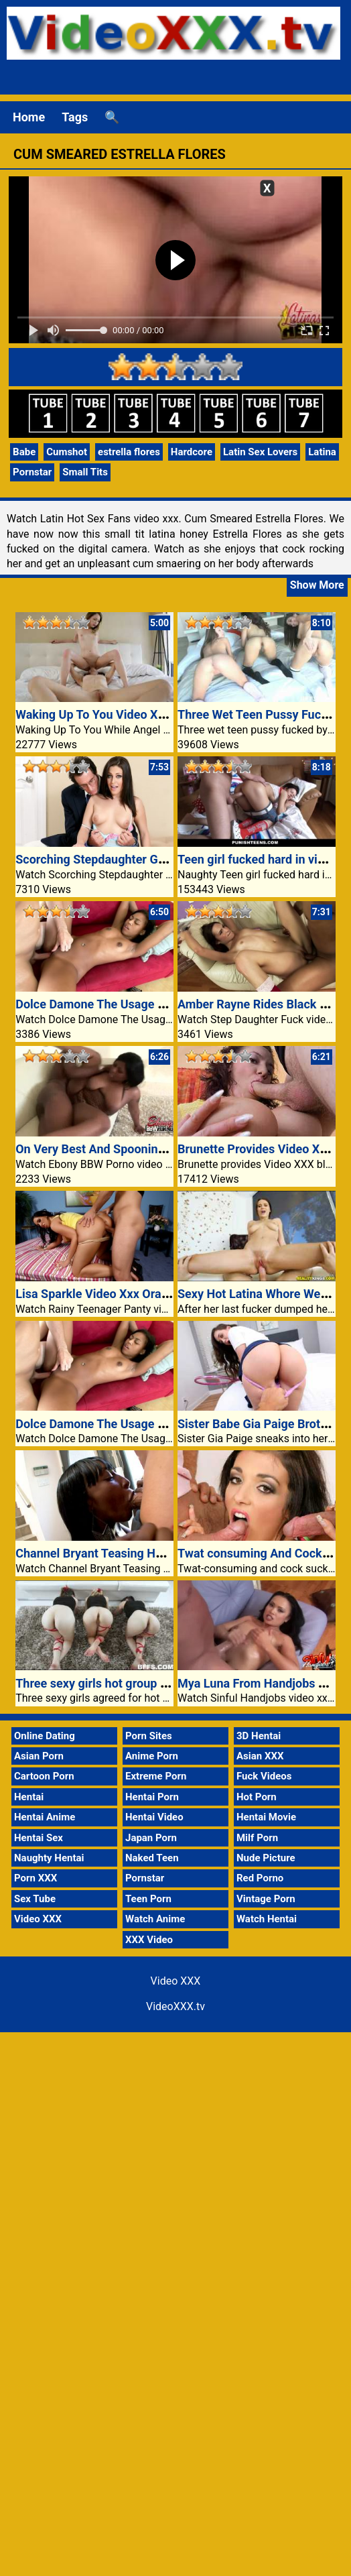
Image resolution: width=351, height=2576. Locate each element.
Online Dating (44, 1736)
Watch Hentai (266, 1919)
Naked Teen (152, 1858)
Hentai (29, 1797)
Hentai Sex (38, 1838)
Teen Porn (148, 1899)
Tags (75, 117)
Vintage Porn (265, 1899)
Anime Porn (151, 1756)
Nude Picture (265, 1858)
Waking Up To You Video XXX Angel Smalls (131, 714)
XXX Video (149, 1940)
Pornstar (32, 472)
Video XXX (38, 1919)
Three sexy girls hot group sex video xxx (123, 1683)
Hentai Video (154, 1817)
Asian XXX (259, 1756)
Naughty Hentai (49, 1858)
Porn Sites (148, 1736)
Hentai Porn (152, 1797)
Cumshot (66, 452)
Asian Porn (39, 1756)
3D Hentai (258, 1736)
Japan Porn (151, 1838)
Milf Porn (257, 1838)
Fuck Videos (264, 1776)
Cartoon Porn (44, 1776)
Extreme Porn (155, 1776)
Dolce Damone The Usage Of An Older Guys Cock (148, 1004)
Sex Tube (35, 1899)
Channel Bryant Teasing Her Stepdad (114, 1553)
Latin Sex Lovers (260, 452)
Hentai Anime (44, 1817)
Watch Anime (155, 1919)
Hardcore (191, 452)
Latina (322, 452)
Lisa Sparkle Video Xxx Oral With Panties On (134, 1294)
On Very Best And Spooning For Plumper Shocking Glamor (172, 1149)
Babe (24, 452)
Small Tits (85, 472)
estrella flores (129, 452)
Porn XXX (35, 1878)
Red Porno (259, 1878)
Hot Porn (256, 1797)
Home (29, 117)
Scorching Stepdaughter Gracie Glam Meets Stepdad (157, 859)
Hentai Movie (266, 1817)
